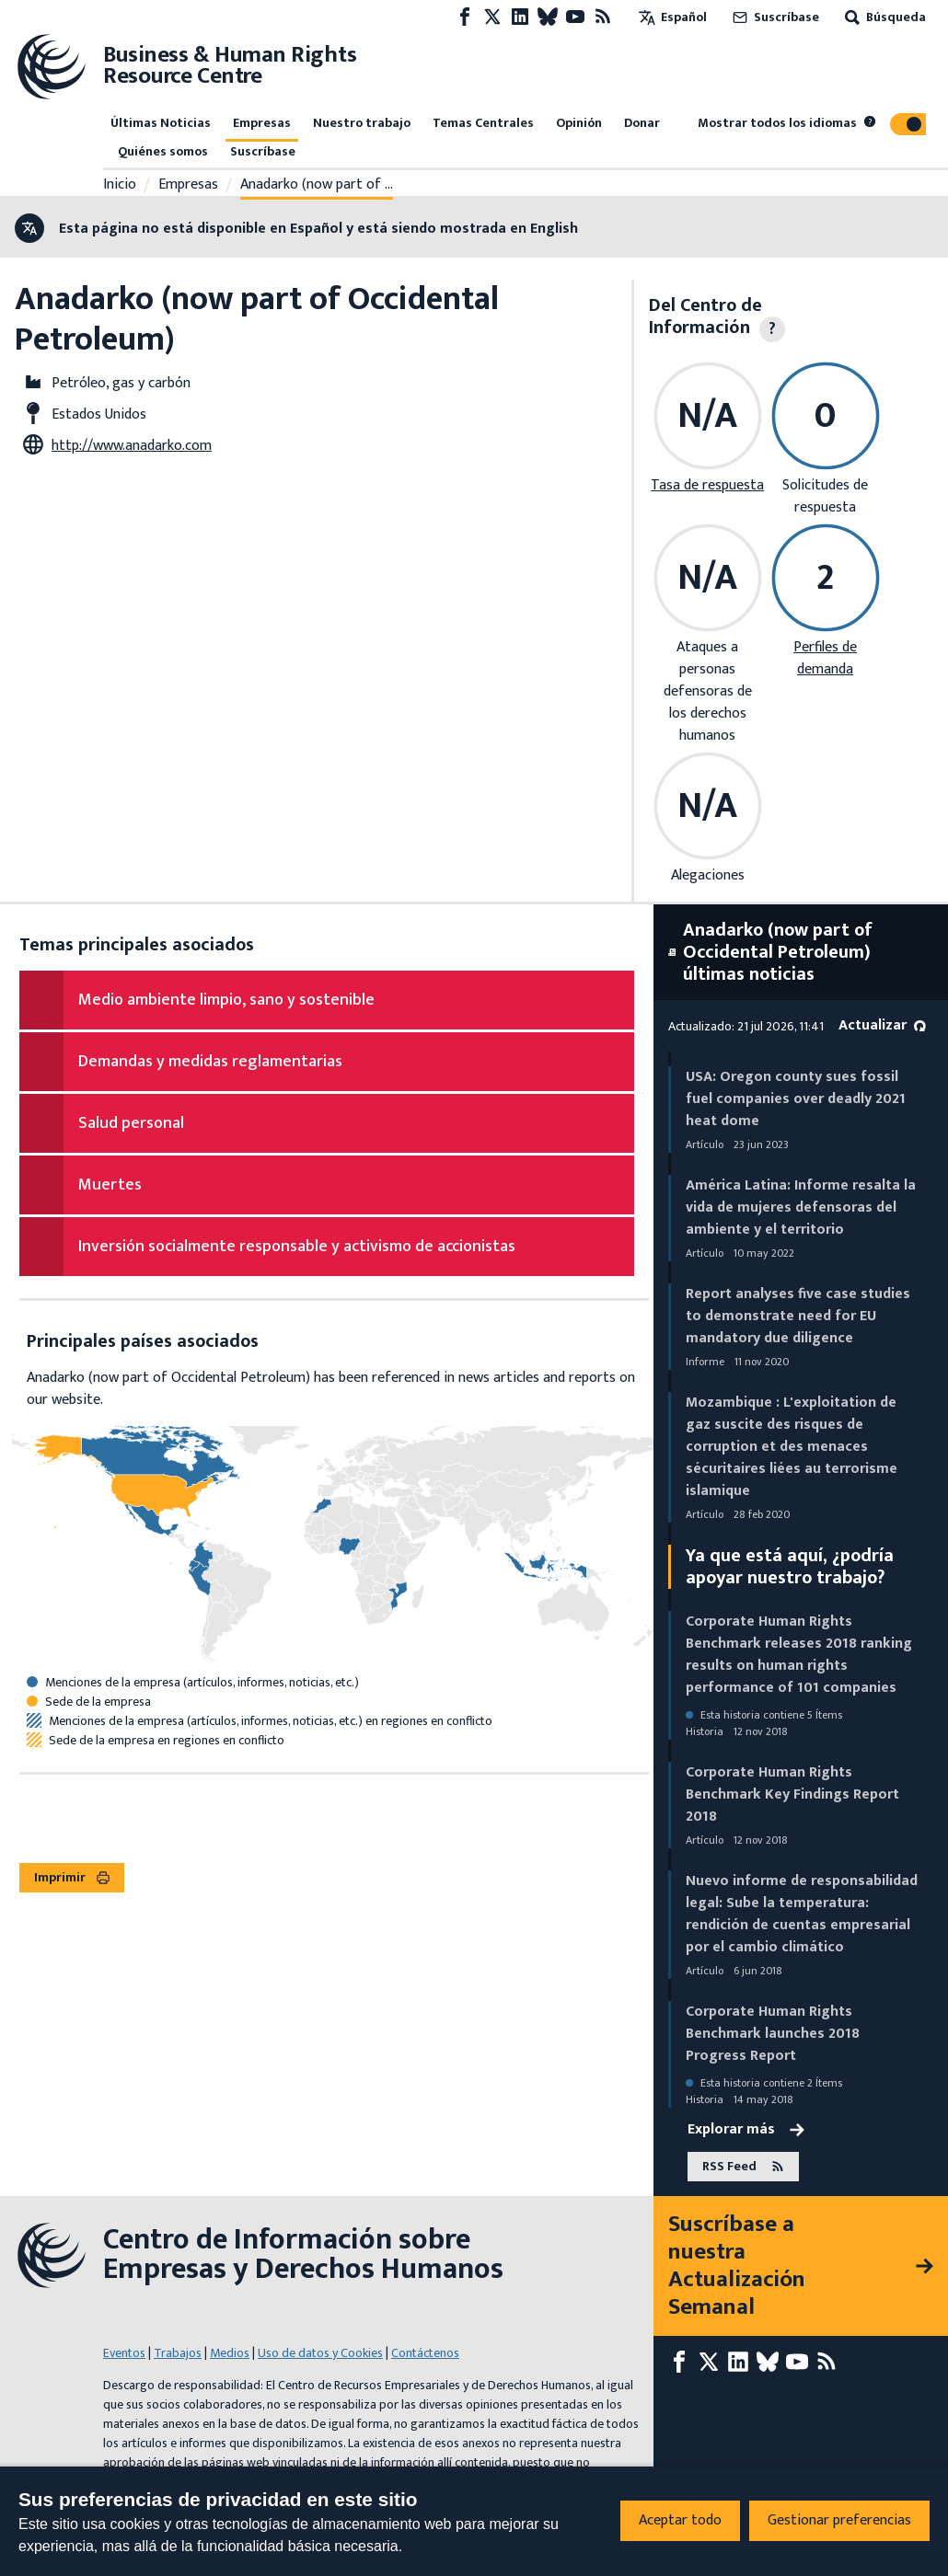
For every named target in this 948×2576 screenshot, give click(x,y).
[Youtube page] (575, 17)
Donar (642, 122)
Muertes (110, 1185)
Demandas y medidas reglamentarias (210, 1061)
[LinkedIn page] (520, 17)
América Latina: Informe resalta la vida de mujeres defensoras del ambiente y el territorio (801, 1207)
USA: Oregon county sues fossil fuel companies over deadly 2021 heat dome (796, 1098)
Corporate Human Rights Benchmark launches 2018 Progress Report (773, 2033)
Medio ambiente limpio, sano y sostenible (226, 1000)
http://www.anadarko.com (132, 445)
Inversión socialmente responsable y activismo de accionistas (296, 1246)
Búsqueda (883, 17)
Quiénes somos (163, 151)
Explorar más (746, 2130)
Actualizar (882, 1025)
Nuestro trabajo (361, 122)
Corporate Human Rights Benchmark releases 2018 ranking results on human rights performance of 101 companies (799, 1654)
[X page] (492, 17)
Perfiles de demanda (825, 658)
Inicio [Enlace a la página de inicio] (119, 185)
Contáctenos (425, 2352)
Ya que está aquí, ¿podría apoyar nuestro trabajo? (790, 1566)
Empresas (262, 122)
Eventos (124, 2352)
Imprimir (72, 1877)
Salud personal (131, 1123)
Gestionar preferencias (839, 2520)
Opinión (579, 122)
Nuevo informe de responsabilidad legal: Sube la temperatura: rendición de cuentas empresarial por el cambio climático (802, 1914)
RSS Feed (743, 2167)
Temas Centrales (483, 122)
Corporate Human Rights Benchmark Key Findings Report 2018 (792, 1794)
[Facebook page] (465, 17)
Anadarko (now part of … (316, 185)
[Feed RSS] (603, 17)
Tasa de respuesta (707, 485)
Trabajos (178, 2352)
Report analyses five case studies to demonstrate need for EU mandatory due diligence (798, 1316)
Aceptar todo (680, 2520)
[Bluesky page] (548, 17)
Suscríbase (774, 17)
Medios (229, 2352)
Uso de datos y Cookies (320, 2352)
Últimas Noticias (160, 122)
